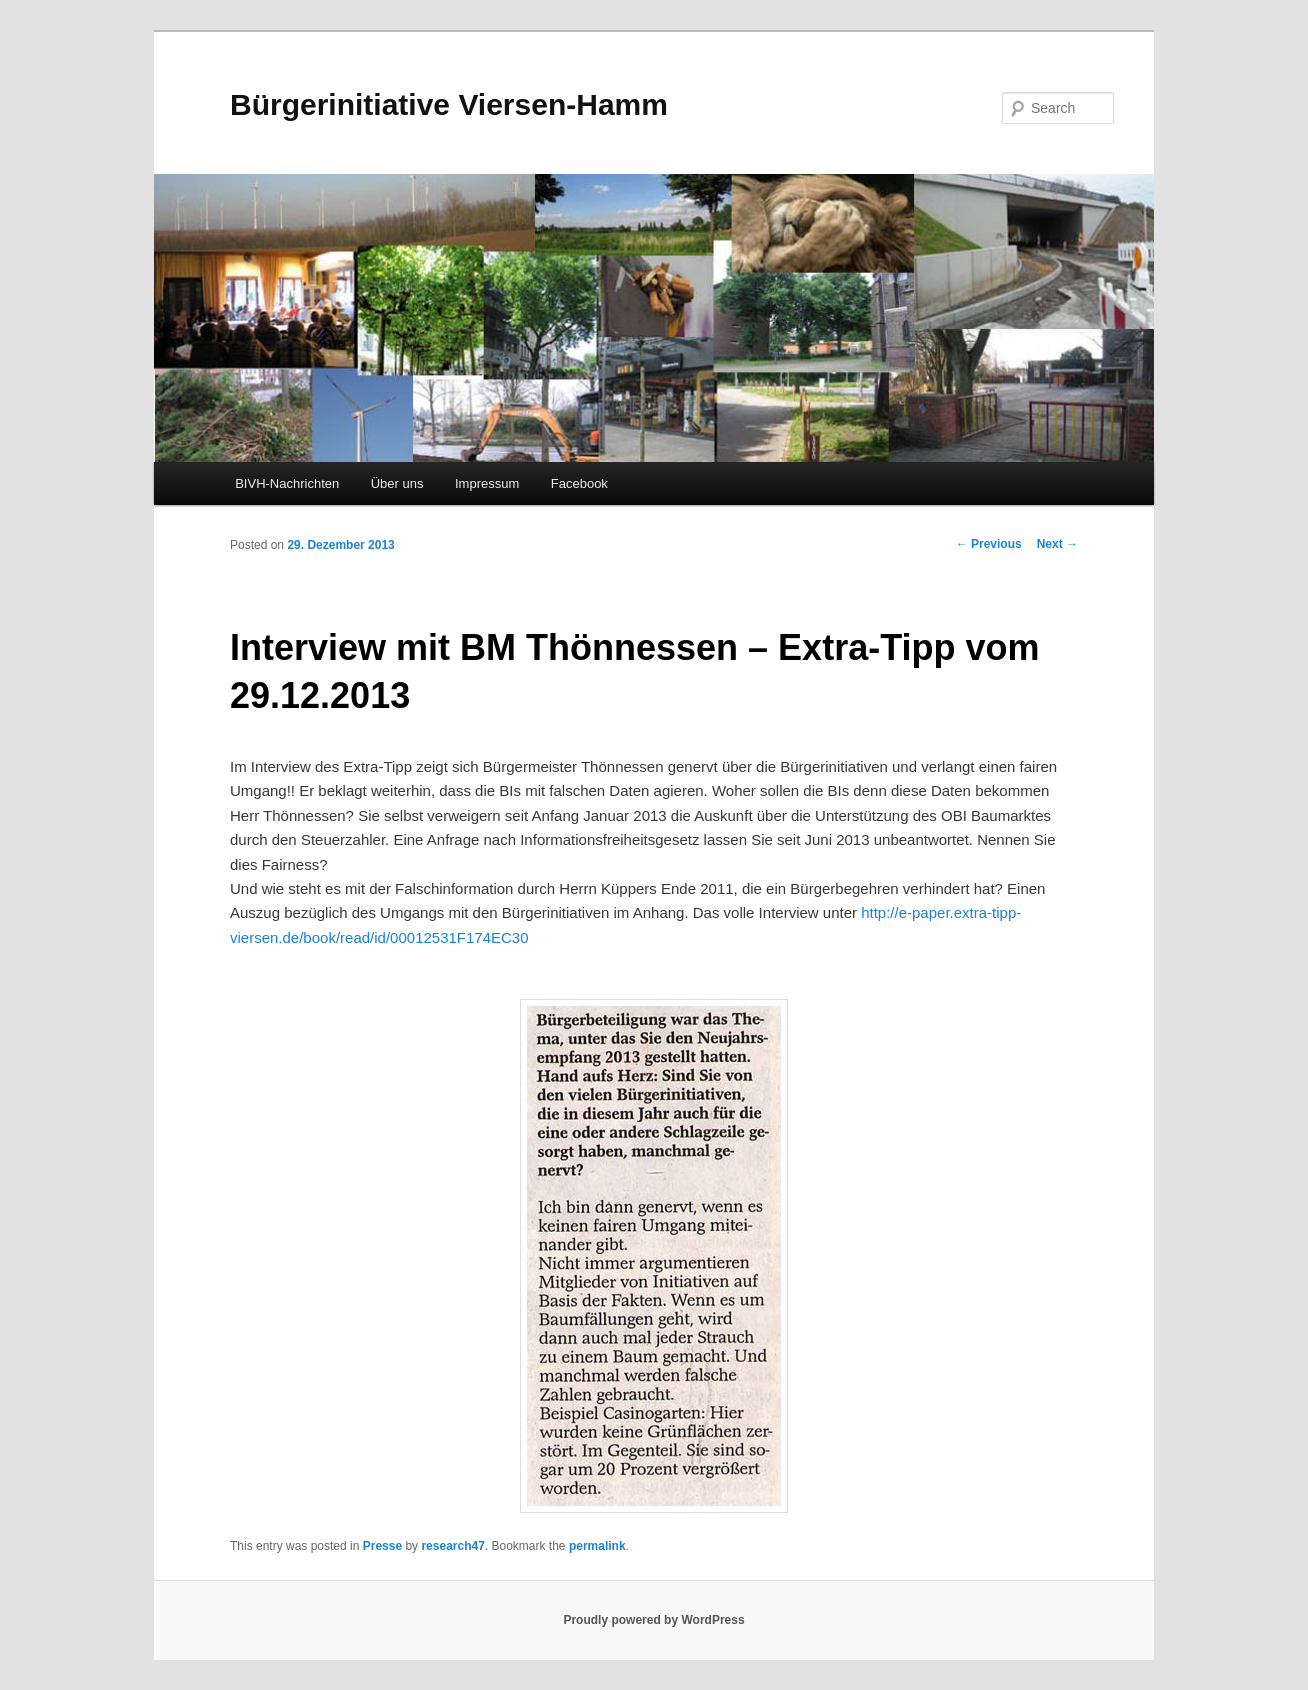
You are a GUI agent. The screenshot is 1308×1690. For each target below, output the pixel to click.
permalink (597, 1546)
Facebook (579, 483)
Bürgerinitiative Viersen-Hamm (449, 104)
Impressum (487, 483)
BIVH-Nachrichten (287, 483)
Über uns (397, 483)
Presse (382, 1546)
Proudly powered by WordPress (653, 1620)
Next (1057, 544)
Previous (989, 544)
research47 (452, 1546)
